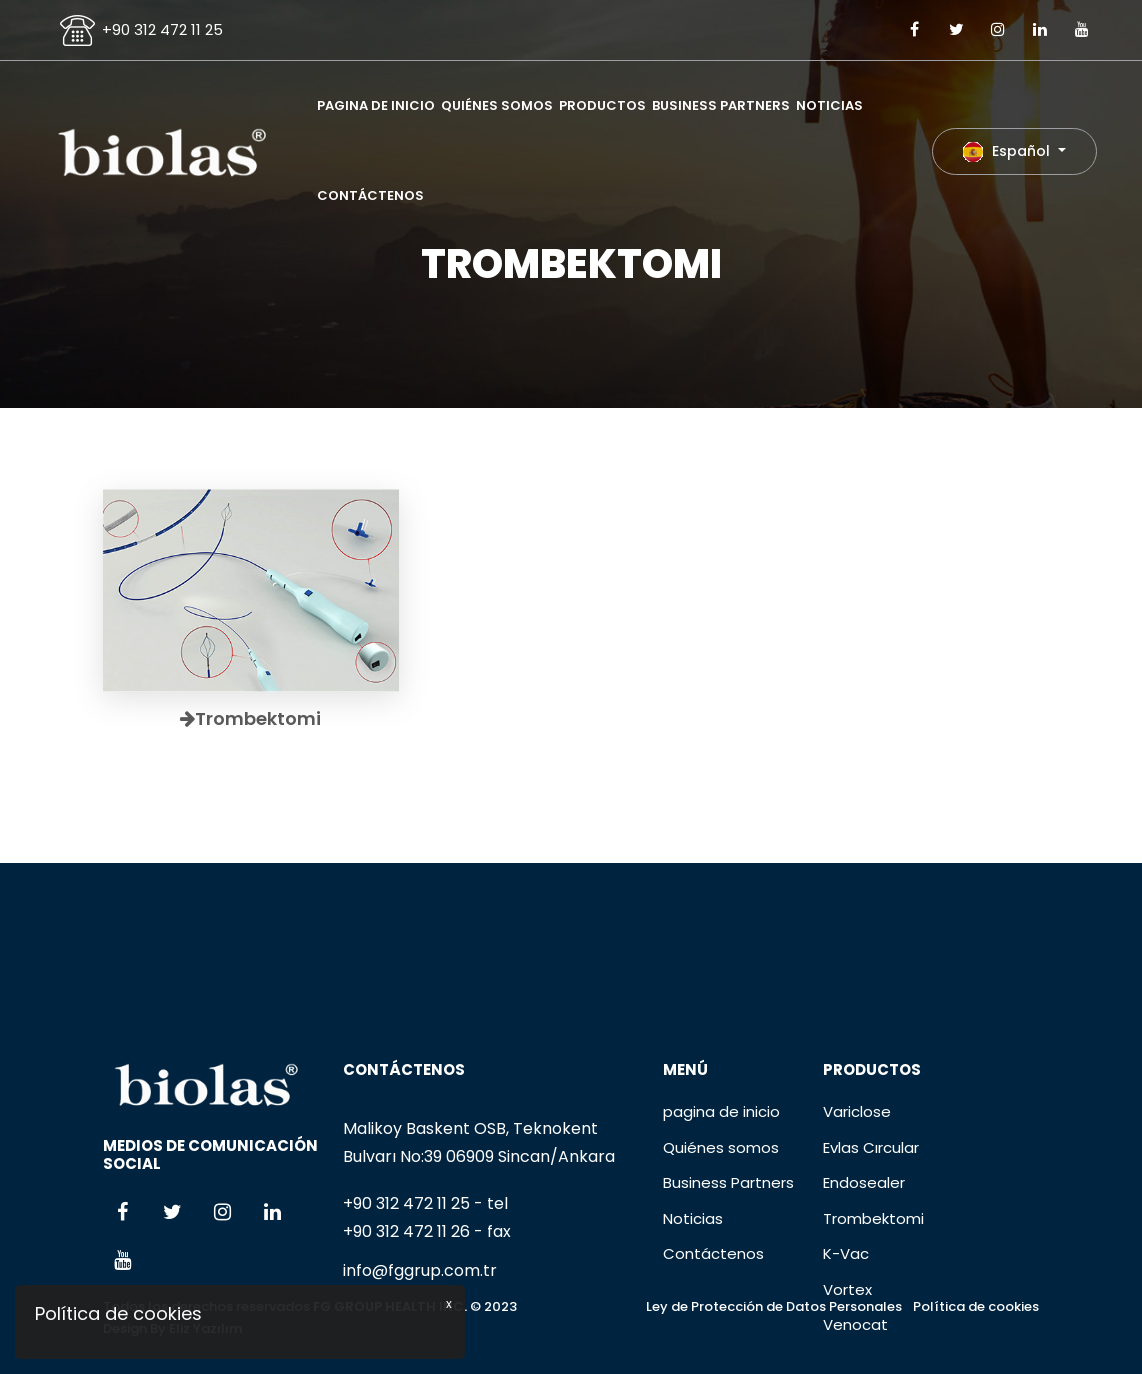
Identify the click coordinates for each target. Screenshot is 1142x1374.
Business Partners (721, 105)
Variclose (857, 1209)
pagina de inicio (376, 105)
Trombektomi (873, 1315)
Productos (602, 105)
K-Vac (846, 1351)
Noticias (829, 105)
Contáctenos (370, 195)
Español (1008, 151)
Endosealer (864, 1280)
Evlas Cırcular (871, 1244)
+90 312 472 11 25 (162, 29)
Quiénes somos (497, 105)
